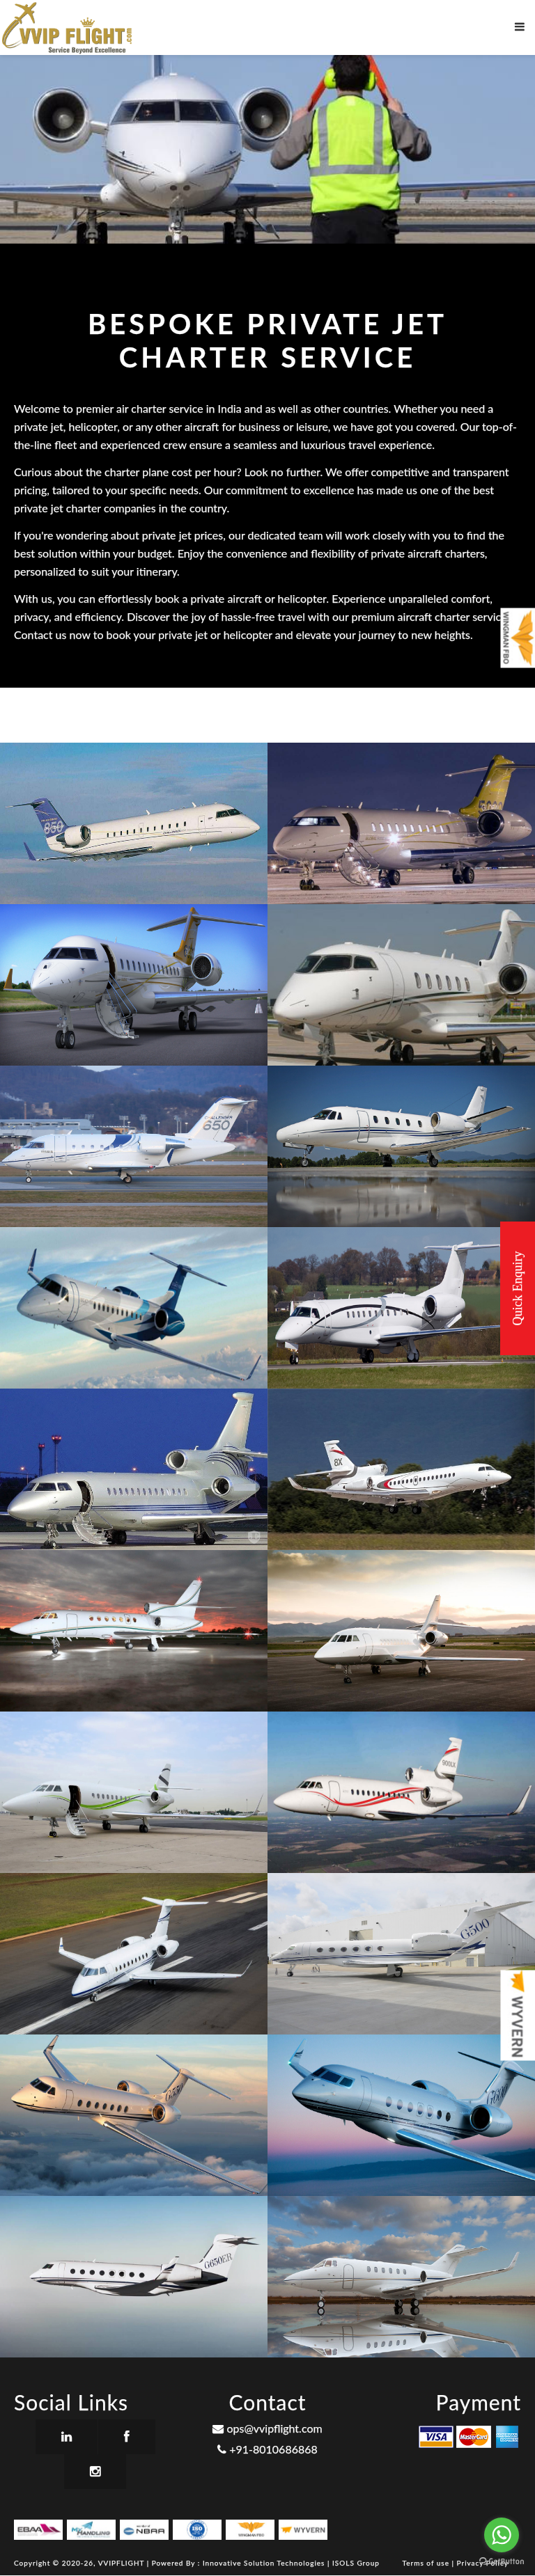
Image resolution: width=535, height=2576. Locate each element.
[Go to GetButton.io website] (501, 2561)
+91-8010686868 (267, 2449)
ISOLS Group (356, 2563)
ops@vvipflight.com (267, 2428)
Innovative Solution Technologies (265, 2563)
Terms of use (427, 2563)
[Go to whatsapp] (501, 2535)
